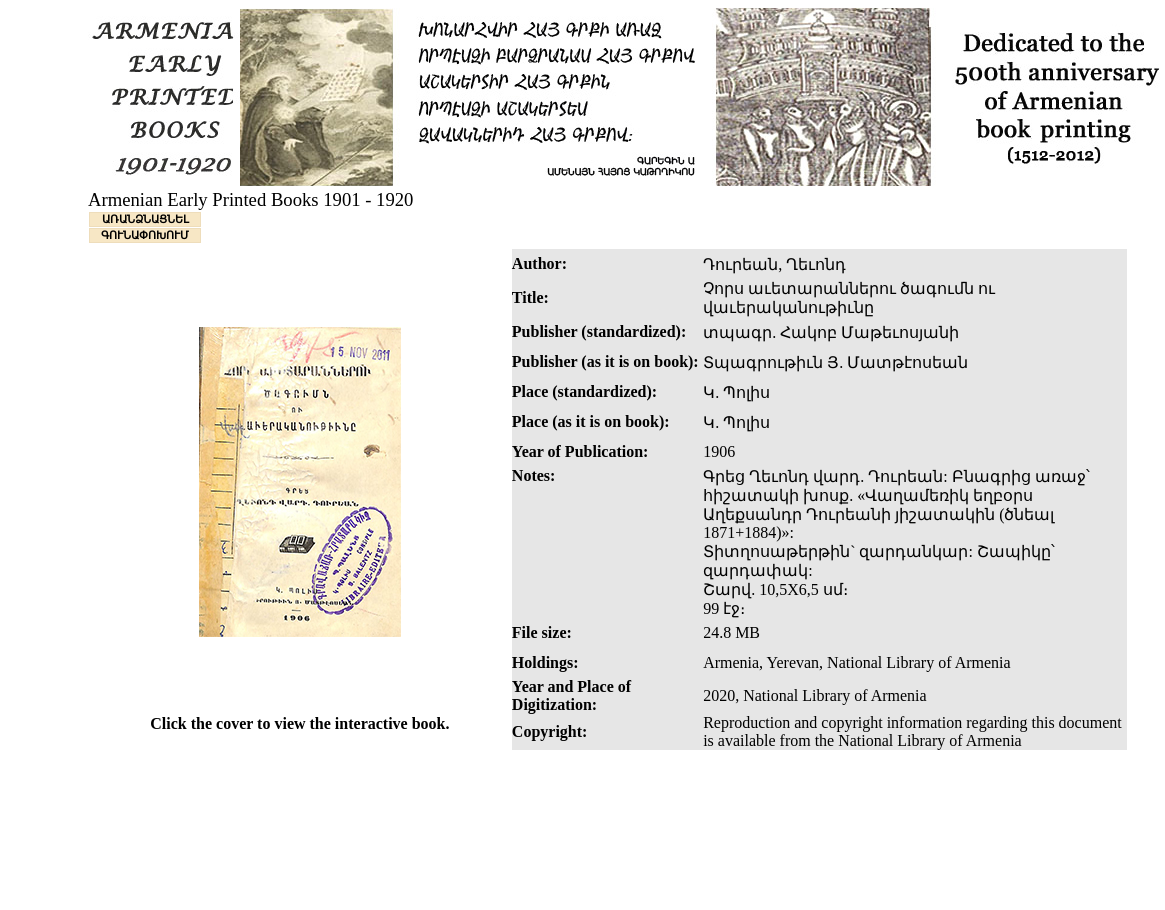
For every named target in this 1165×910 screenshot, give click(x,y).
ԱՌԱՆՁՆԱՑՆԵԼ (145, 219)
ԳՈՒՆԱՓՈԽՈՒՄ (145, 235)
